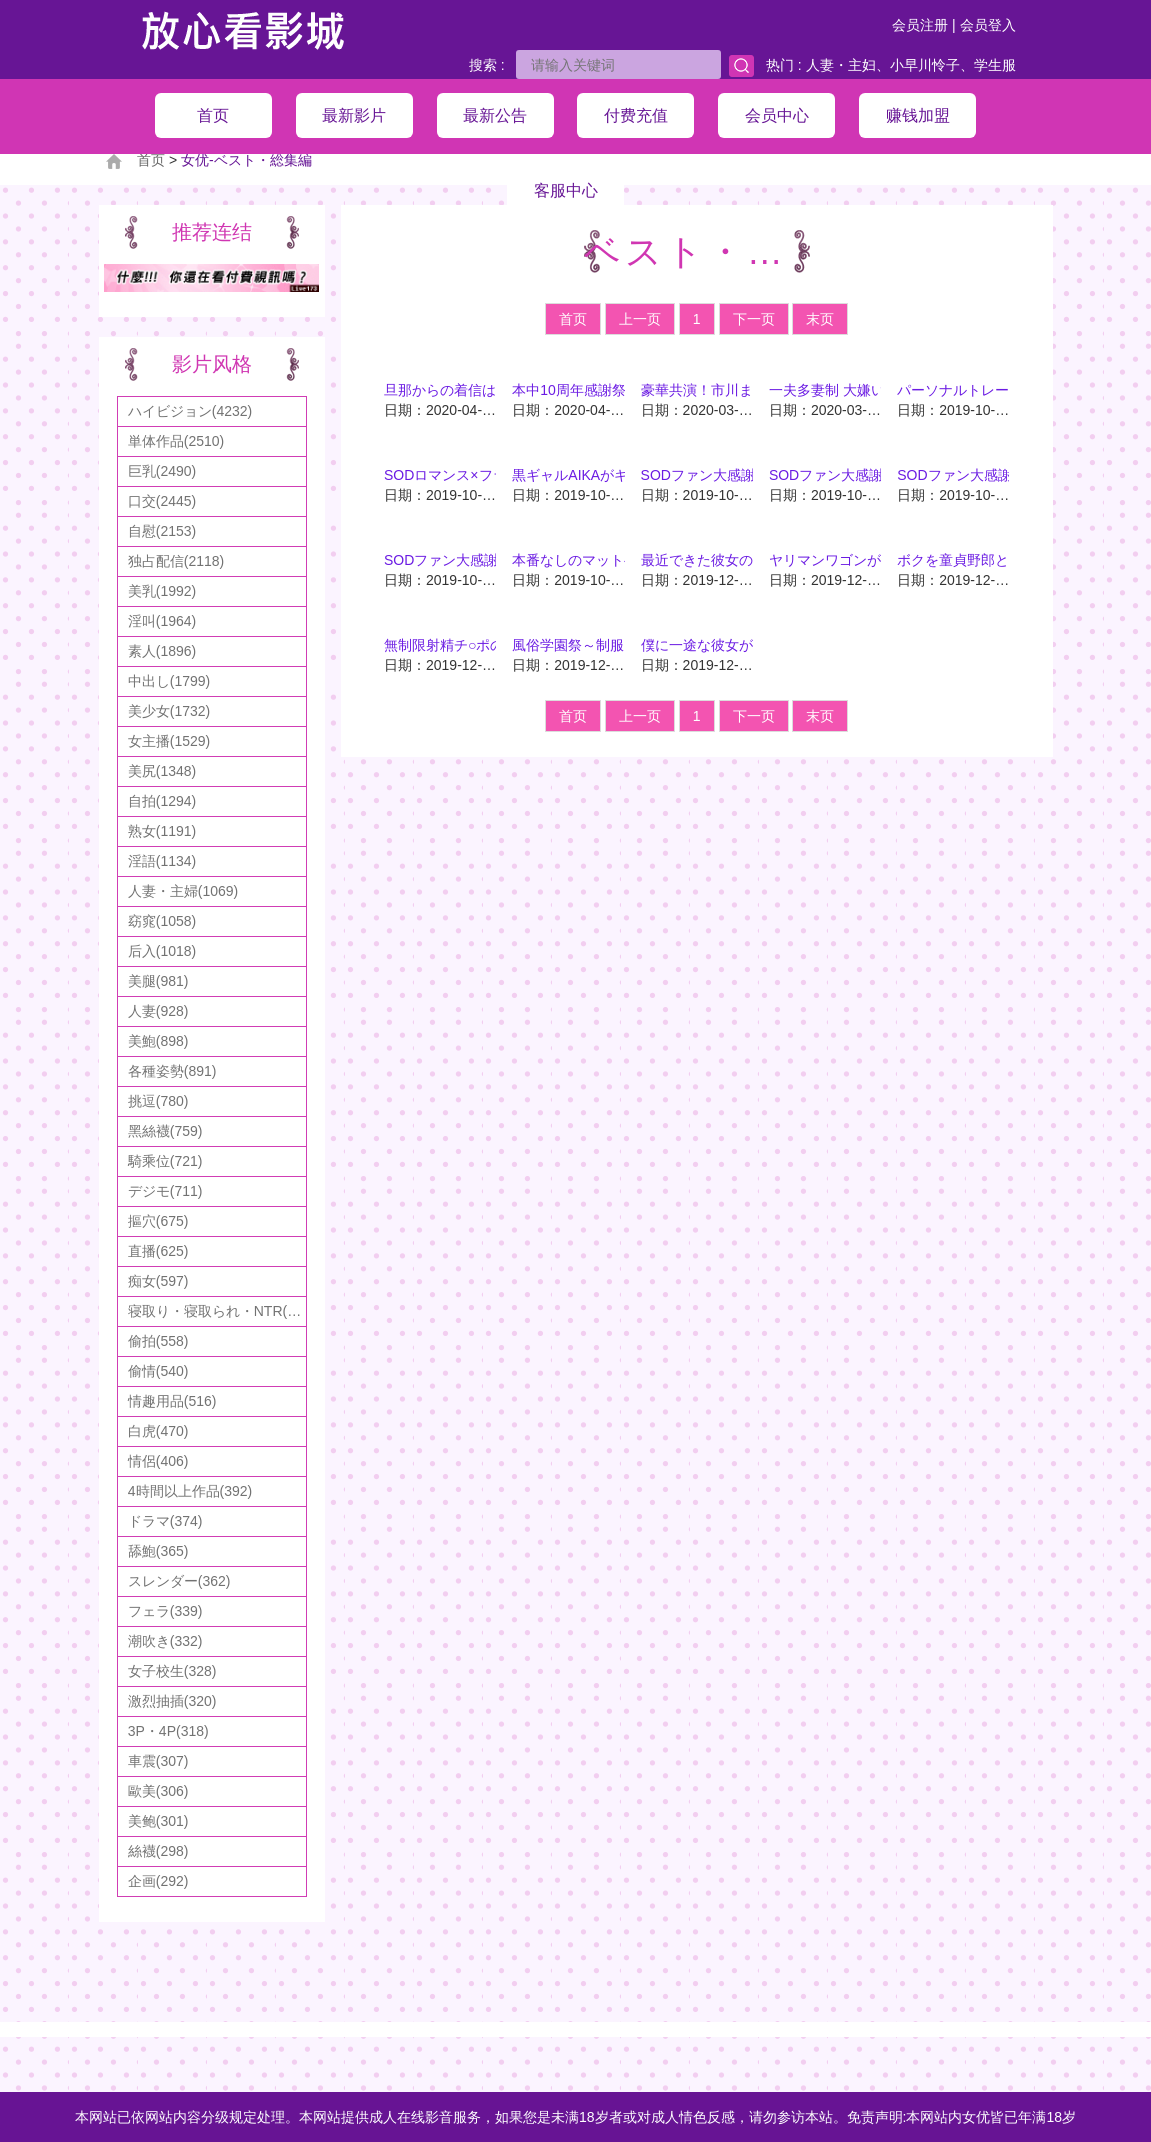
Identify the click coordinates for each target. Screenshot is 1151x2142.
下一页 (754, 319)
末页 (820, 319)
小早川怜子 (925, 65)
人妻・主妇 (841, 65)
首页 (573, 319)
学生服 (995, 65)
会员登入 (988, 25)
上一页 (640, 319)
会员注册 (920, 25)
